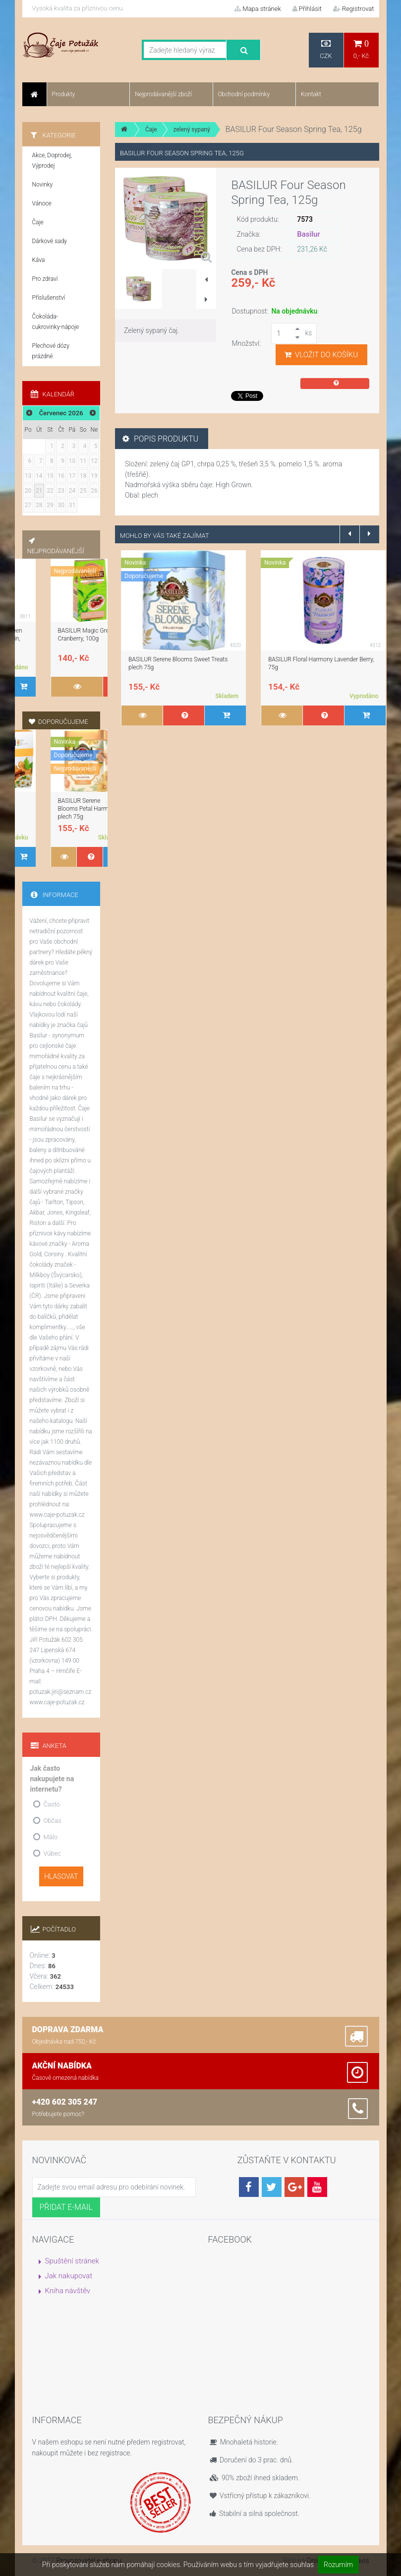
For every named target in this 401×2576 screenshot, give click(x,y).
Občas (52, 1820)
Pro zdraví (45, 278)
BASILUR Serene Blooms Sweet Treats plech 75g (57, 808)
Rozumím (338, 2565)
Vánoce (42, 203)
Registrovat (353, 8)
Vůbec (52, 1853)
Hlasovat (61, 1876)
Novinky (42, 184)
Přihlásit (307, 8)
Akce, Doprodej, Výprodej (52, 160)
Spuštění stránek (72, 2260)
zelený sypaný (191, 129)
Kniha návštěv (68, 2290)
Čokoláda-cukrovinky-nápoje (55, 321)
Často (52, 1804)
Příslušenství (48, 297)
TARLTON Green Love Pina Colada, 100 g (175, 659)
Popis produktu (160, 439)
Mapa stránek (257, 8)
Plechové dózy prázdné (50, 351)
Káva (38, 260)
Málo (50, 1837)
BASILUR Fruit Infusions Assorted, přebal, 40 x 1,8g (61, 638)
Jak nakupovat (69, 2275)
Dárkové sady (49, 241)
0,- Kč (361, 49)
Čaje (151, 129)
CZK (326, 49)
